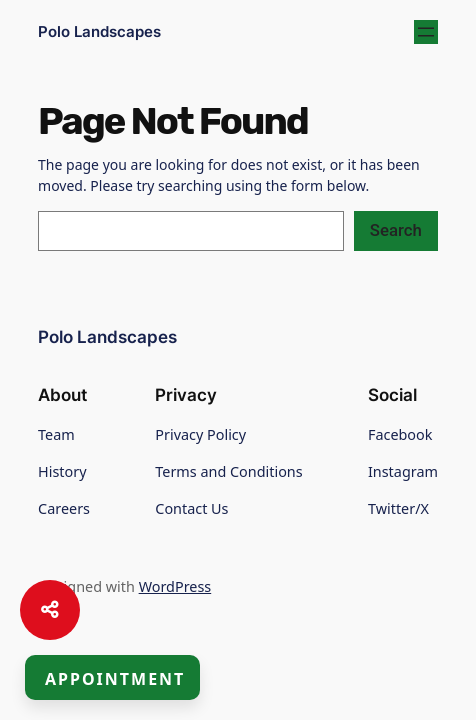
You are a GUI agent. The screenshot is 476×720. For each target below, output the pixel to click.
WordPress (175, 586)
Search (396, 230)
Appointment (115, 679)
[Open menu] (426, 32)
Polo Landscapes (99, 32)
